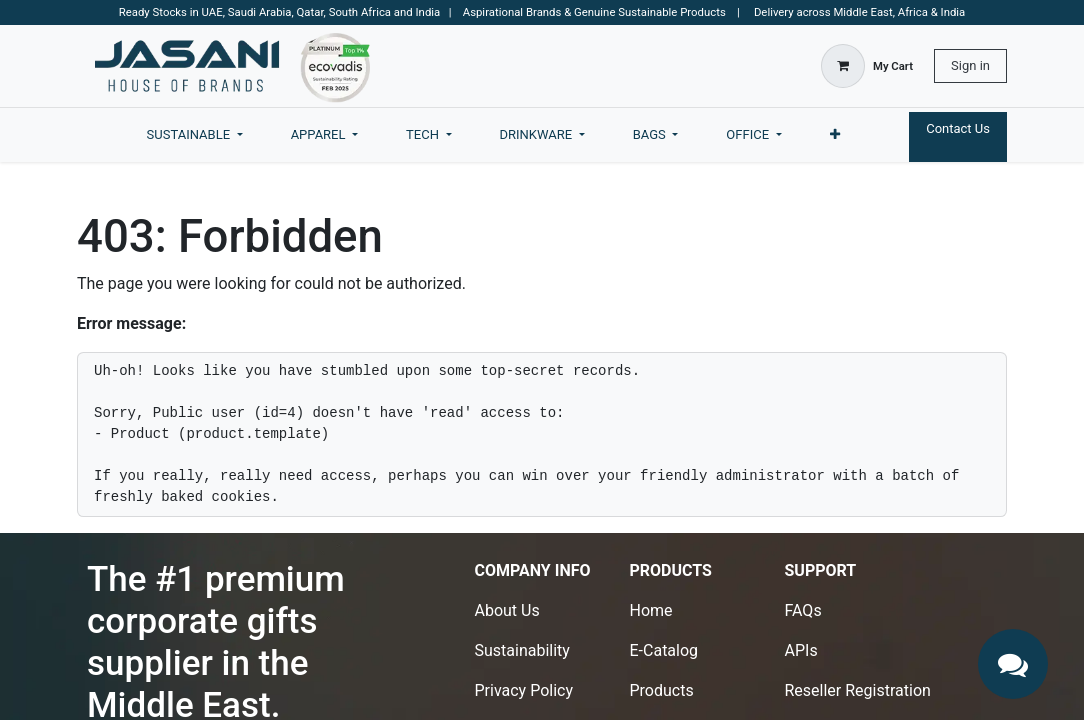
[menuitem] (195, 135)
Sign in (970, 65)
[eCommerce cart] (867, 66)
